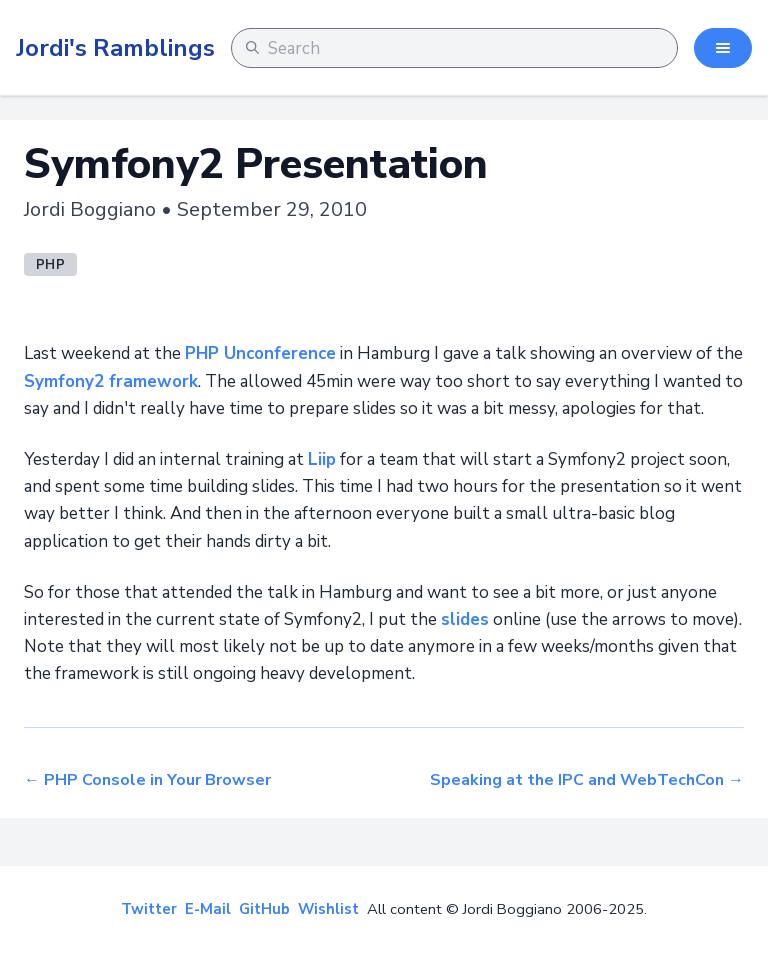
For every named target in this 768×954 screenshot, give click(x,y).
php (50, 265)
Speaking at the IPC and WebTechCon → (587, 780)
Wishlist (328, 909)
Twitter (149, 909)
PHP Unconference (260, 353)
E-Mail (208, 909)
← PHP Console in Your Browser (147, 780)
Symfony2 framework (111, 381)
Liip (322, 459)
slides (465, 619)
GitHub (264, 909)
